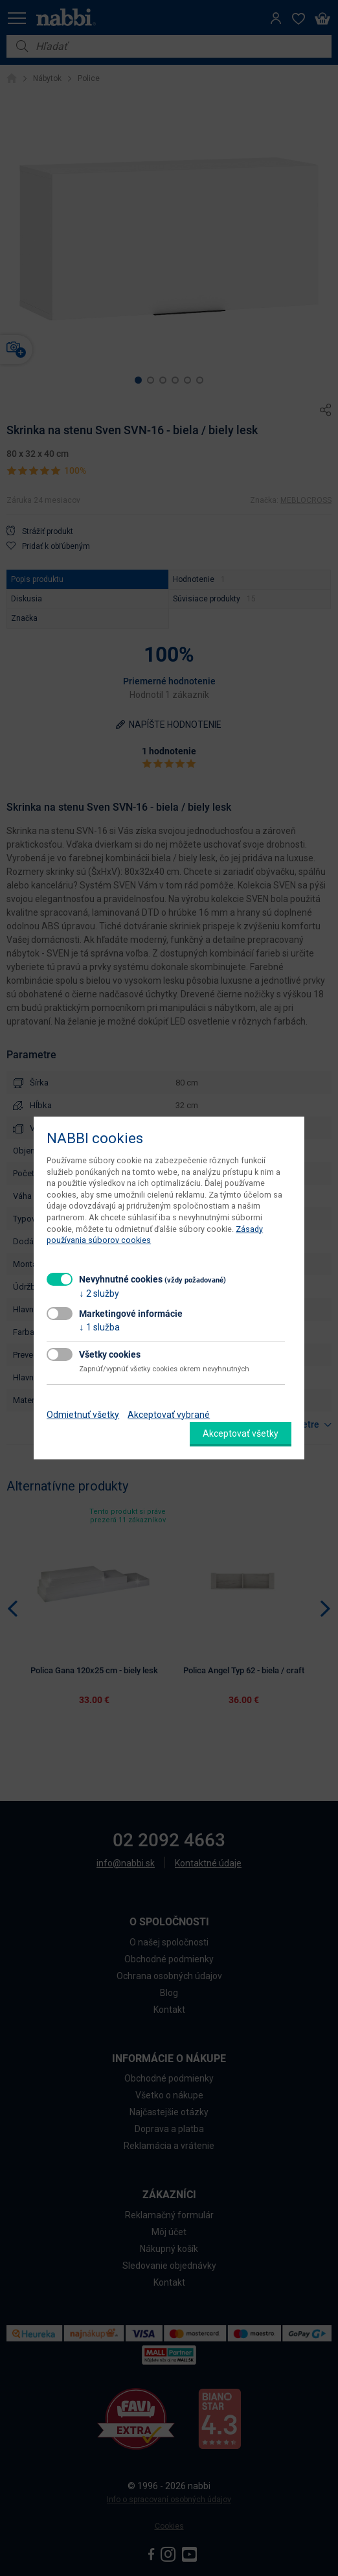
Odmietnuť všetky (83, 1415)
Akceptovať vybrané (169, 1415)
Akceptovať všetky (240, 1433)
